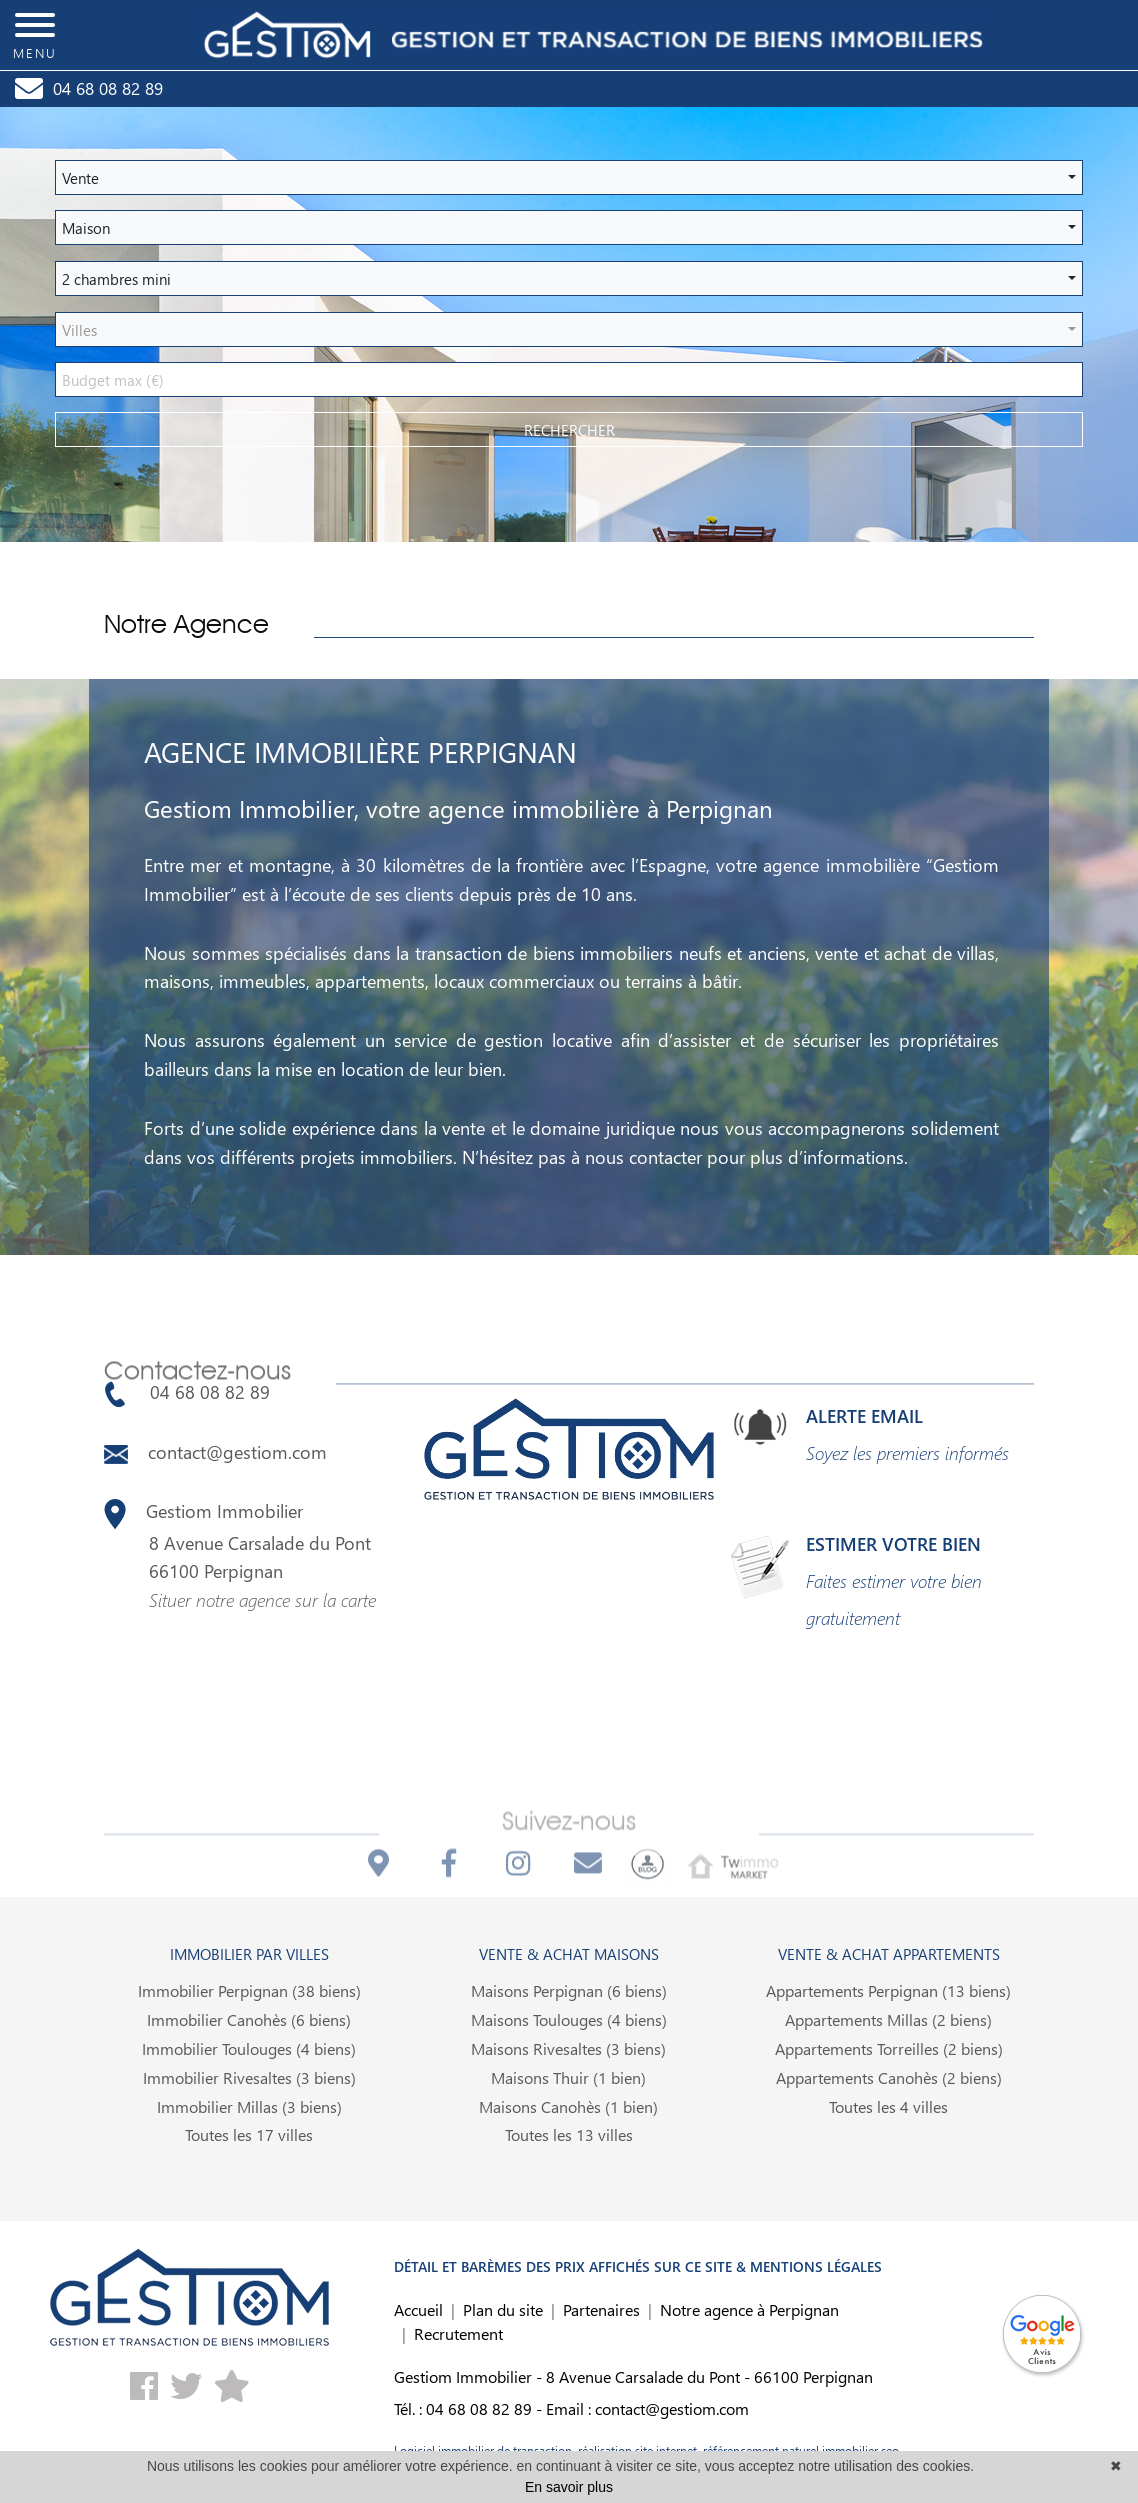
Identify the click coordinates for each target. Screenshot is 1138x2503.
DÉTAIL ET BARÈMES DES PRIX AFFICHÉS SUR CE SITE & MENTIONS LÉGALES (638, 2266)
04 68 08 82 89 (187, 1392)
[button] (569, 177)
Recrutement (458, 2333)
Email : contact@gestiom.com (647, 2408)
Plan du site (503, 2309)
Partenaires (601, 2309)
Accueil (418, 2309)
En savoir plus (569, 2487)
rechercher (569, 430)
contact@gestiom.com (215, 1452)
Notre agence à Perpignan (749, 2309)
